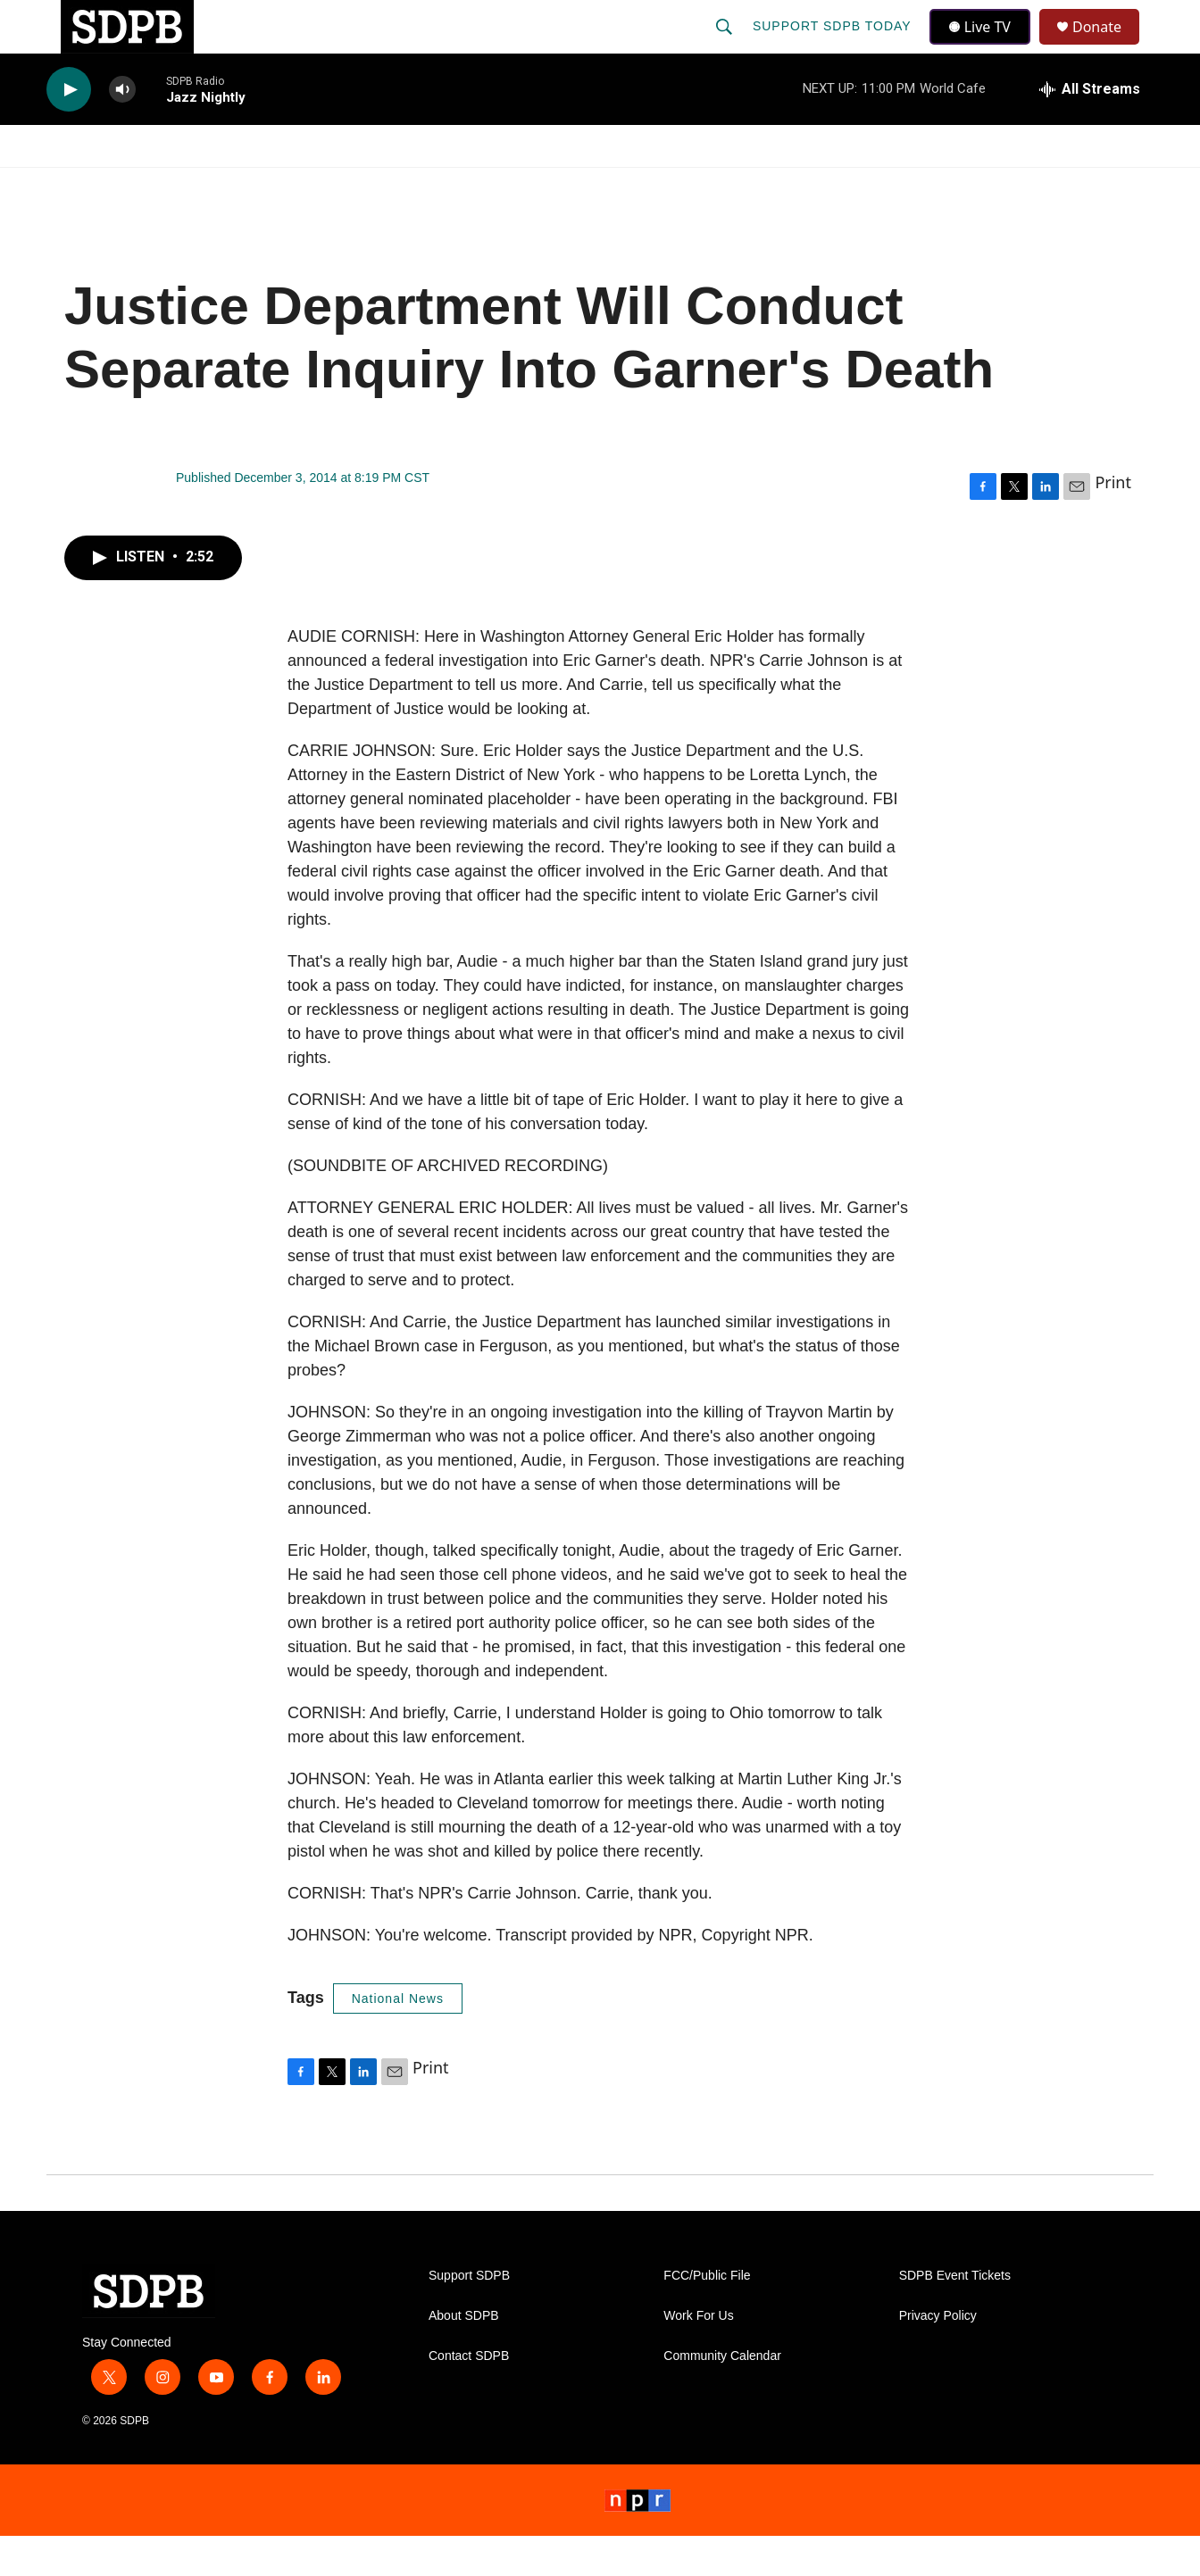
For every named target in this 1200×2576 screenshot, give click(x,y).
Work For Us (698, 2356)
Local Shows (628, 186)
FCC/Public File (706, 2316)
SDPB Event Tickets (955, 2316)
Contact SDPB (469, 2396)
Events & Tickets (914, 186)
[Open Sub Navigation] (162, 186)
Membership (763, 186)
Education (498, 186)
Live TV (985, 46)
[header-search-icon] (726, 46)
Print (1113, 522)
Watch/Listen (97, 186)
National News (398, 2039)
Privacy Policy (938, 2356)
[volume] (122, 130)
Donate (1108, 46)
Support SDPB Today (833, 46)
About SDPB (464, 2356)
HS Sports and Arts (344, 186)
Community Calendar (722, 2396)
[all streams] (1090, 129)
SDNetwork (1063, 186)
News (208, 186)
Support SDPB (469, 2316)
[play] (68, 130)
